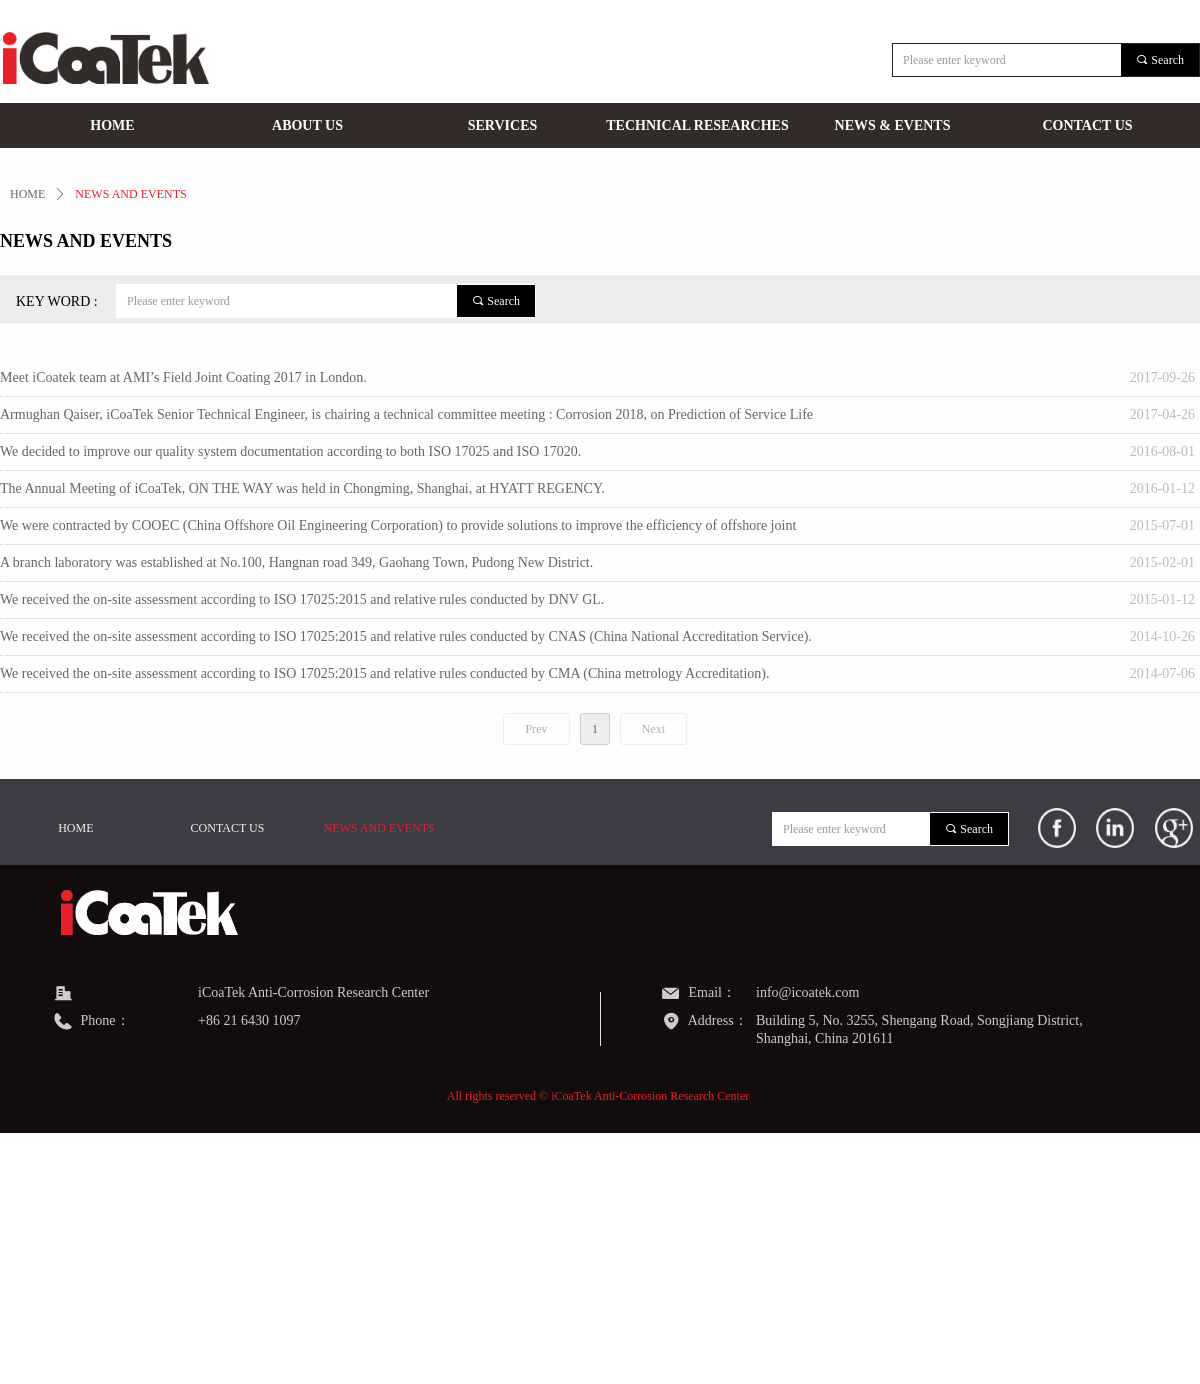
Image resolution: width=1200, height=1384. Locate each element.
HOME (112, 125)
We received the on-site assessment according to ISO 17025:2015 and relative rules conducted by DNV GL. (302, 599)
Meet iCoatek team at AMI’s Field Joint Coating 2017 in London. (183, 377)
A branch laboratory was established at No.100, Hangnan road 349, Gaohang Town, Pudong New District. (296, 562)
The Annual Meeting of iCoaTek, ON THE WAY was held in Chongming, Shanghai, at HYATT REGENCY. (302, 488)
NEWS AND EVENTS (130, 194)
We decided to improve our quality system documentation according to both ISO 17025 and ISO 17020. (290, 451)
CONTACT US (1087, 125)
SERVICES (503, 125)
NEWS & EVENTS (893, 125)
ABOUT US (307, 125)
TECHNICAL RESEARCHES (697, 125)
